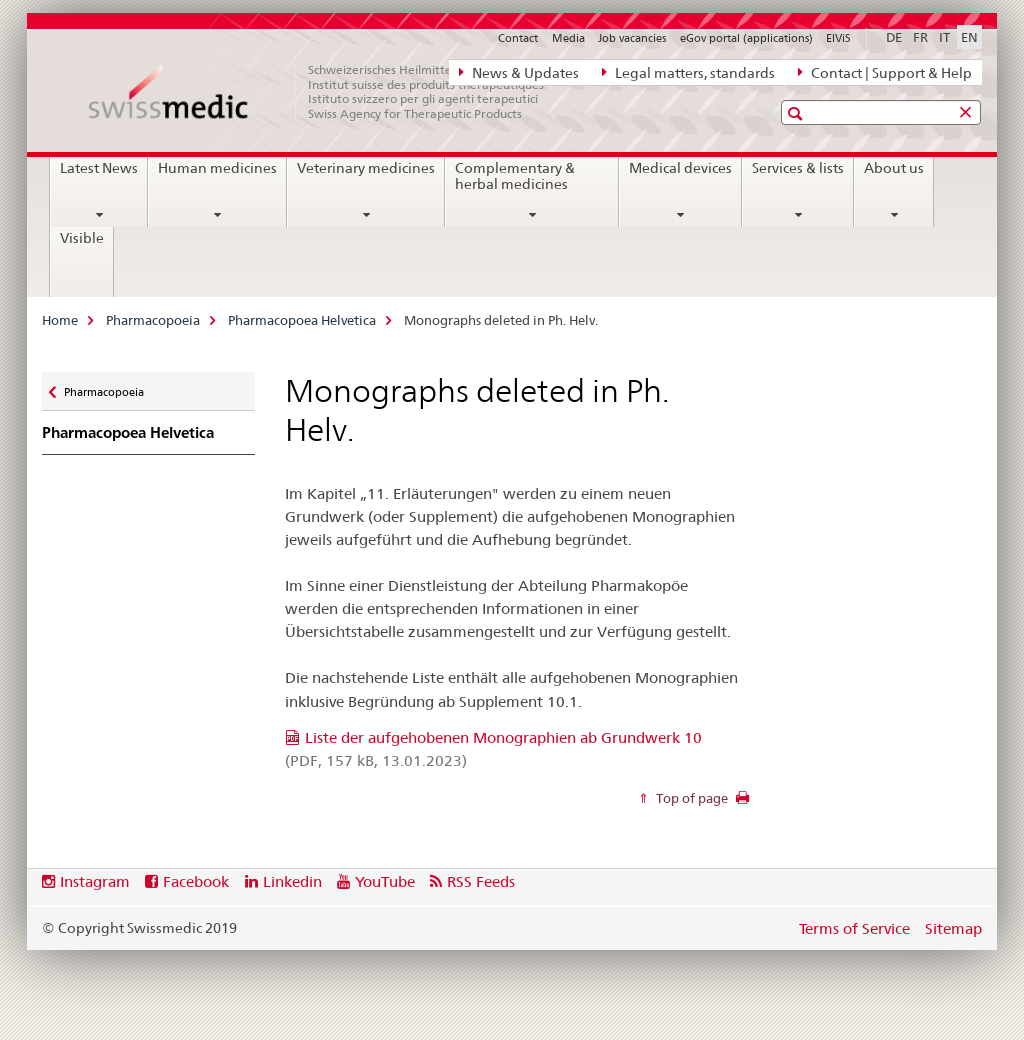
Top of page (690, 798)
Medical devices (680, 168)
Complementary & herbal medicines (515, 176)
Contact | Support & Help (885, 72)
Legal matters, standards (688, 72)
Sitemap (953, 928)
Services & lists (798, 168)
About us (894, 168)
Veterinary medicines (366, 168)
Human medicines (217, 168)
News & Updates (519, 72)
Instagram (95, 881)
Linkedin (292, 881)
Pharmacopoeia (153, 320)
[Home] (327, 92)
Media (568, 38)
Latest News (99, 168)
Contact (518, 38)
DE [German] (894, 37)
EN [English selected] (969, 37)
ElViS (838, 38)
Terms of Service (854, 928)
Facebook (196, 881)
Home (60, 320)
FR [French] (920, 37)
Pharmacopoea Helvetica (302, 320)
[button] (797, 113)
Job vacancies (632, 38)
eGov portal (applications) (746, 38)
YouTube (385, 881)
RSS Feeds (481, 881)
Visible (82, 238)
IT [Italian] (944, 37)
